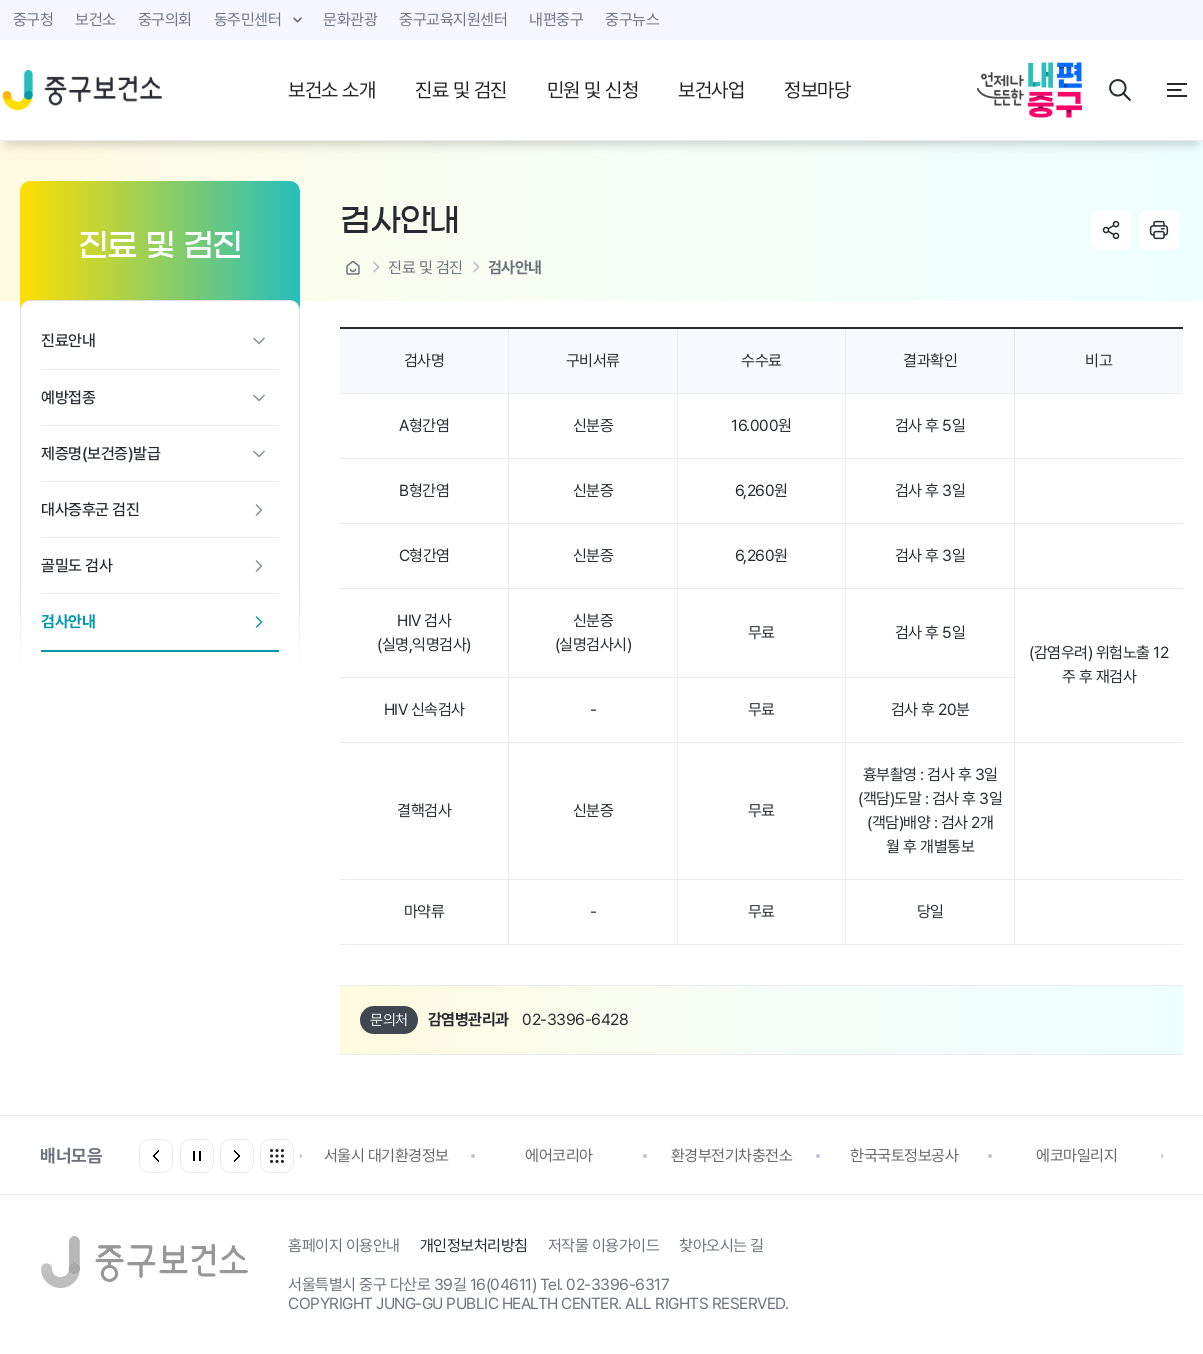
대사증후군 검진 (90, 509)
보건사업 (711, 90)
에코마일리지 (1076, 1155)
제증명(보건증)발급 (100, 453)
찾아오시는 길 (721, 1245)
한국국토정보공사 (904, 1155)
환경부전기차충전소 (732, 1155)
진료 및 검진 (461, 90)
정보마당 (817, 90)
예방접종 (68, 397)
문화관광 (350, 19)
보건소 (95, 19)
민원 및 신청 (593, 90)
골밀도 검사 (76, 565)
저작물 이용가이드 (604, 1245)
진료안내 (68, 340)
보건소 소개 (331, 90)
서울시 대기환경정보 (386, 1155)
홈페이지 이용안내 (344, 1245)
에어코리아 (559, 1155)
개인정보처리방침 (474, 1245)
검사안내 (68, 621)
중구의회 (165, 19)
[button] (237, 1156)
